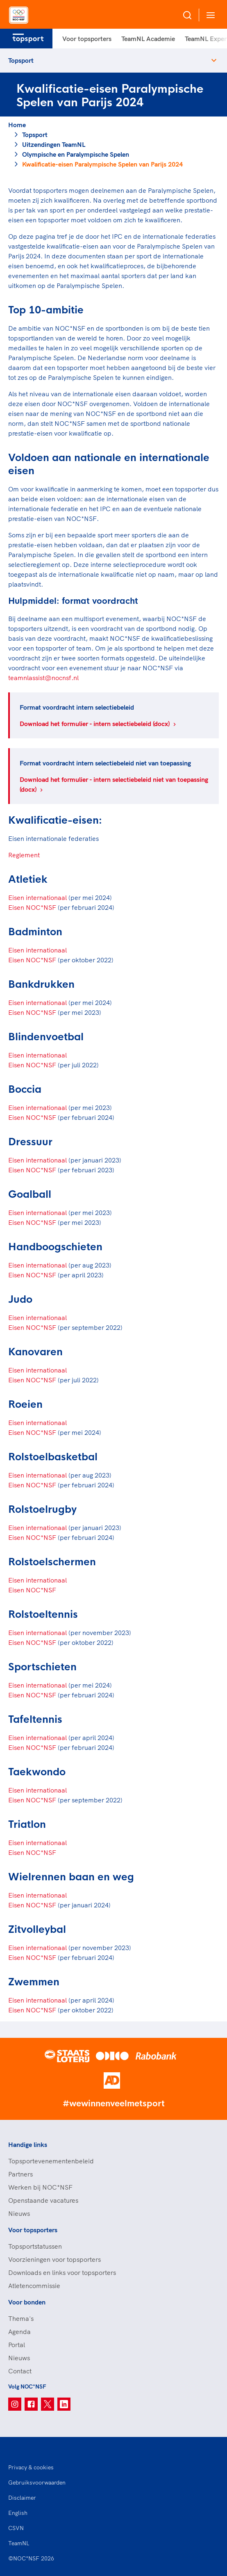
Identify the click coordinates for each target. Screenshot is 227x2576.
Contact (20, 2371)
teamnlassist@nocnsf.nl (43, 678)
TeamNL (19, 2543)
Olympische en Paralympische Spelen (75, 154)
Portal (16, 2345)
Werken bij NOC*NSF (40, 2187)
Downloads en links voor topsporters (62, 2272)
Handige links (27, 2144)
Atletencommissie (34, 2285)
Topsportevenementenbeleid (51, 2161)
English (17, 2513)
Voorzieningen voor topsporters (54, 2259)
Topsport (21, 60)
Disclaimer (22, 2497)
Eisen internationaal (37, 897)
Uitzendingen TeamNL (53, 144)
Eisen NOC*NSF (32, 907)
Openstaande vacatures (43, 2200)
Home (17, 125)
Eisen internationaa (36, 1737)
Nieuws (19, 2213)
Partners (20, 2174)
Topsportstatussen (35, 2246)
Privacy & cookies (31, 2467)
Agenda (19, 2331)
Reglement (24, 855)
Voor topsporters (86, 38)
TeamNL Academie (148, 38)
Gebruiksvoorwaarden (37, 2482)
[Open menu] (209, 15)
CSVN (16, 2528)
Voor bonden (26, 2302)
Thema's (21, 2318)
